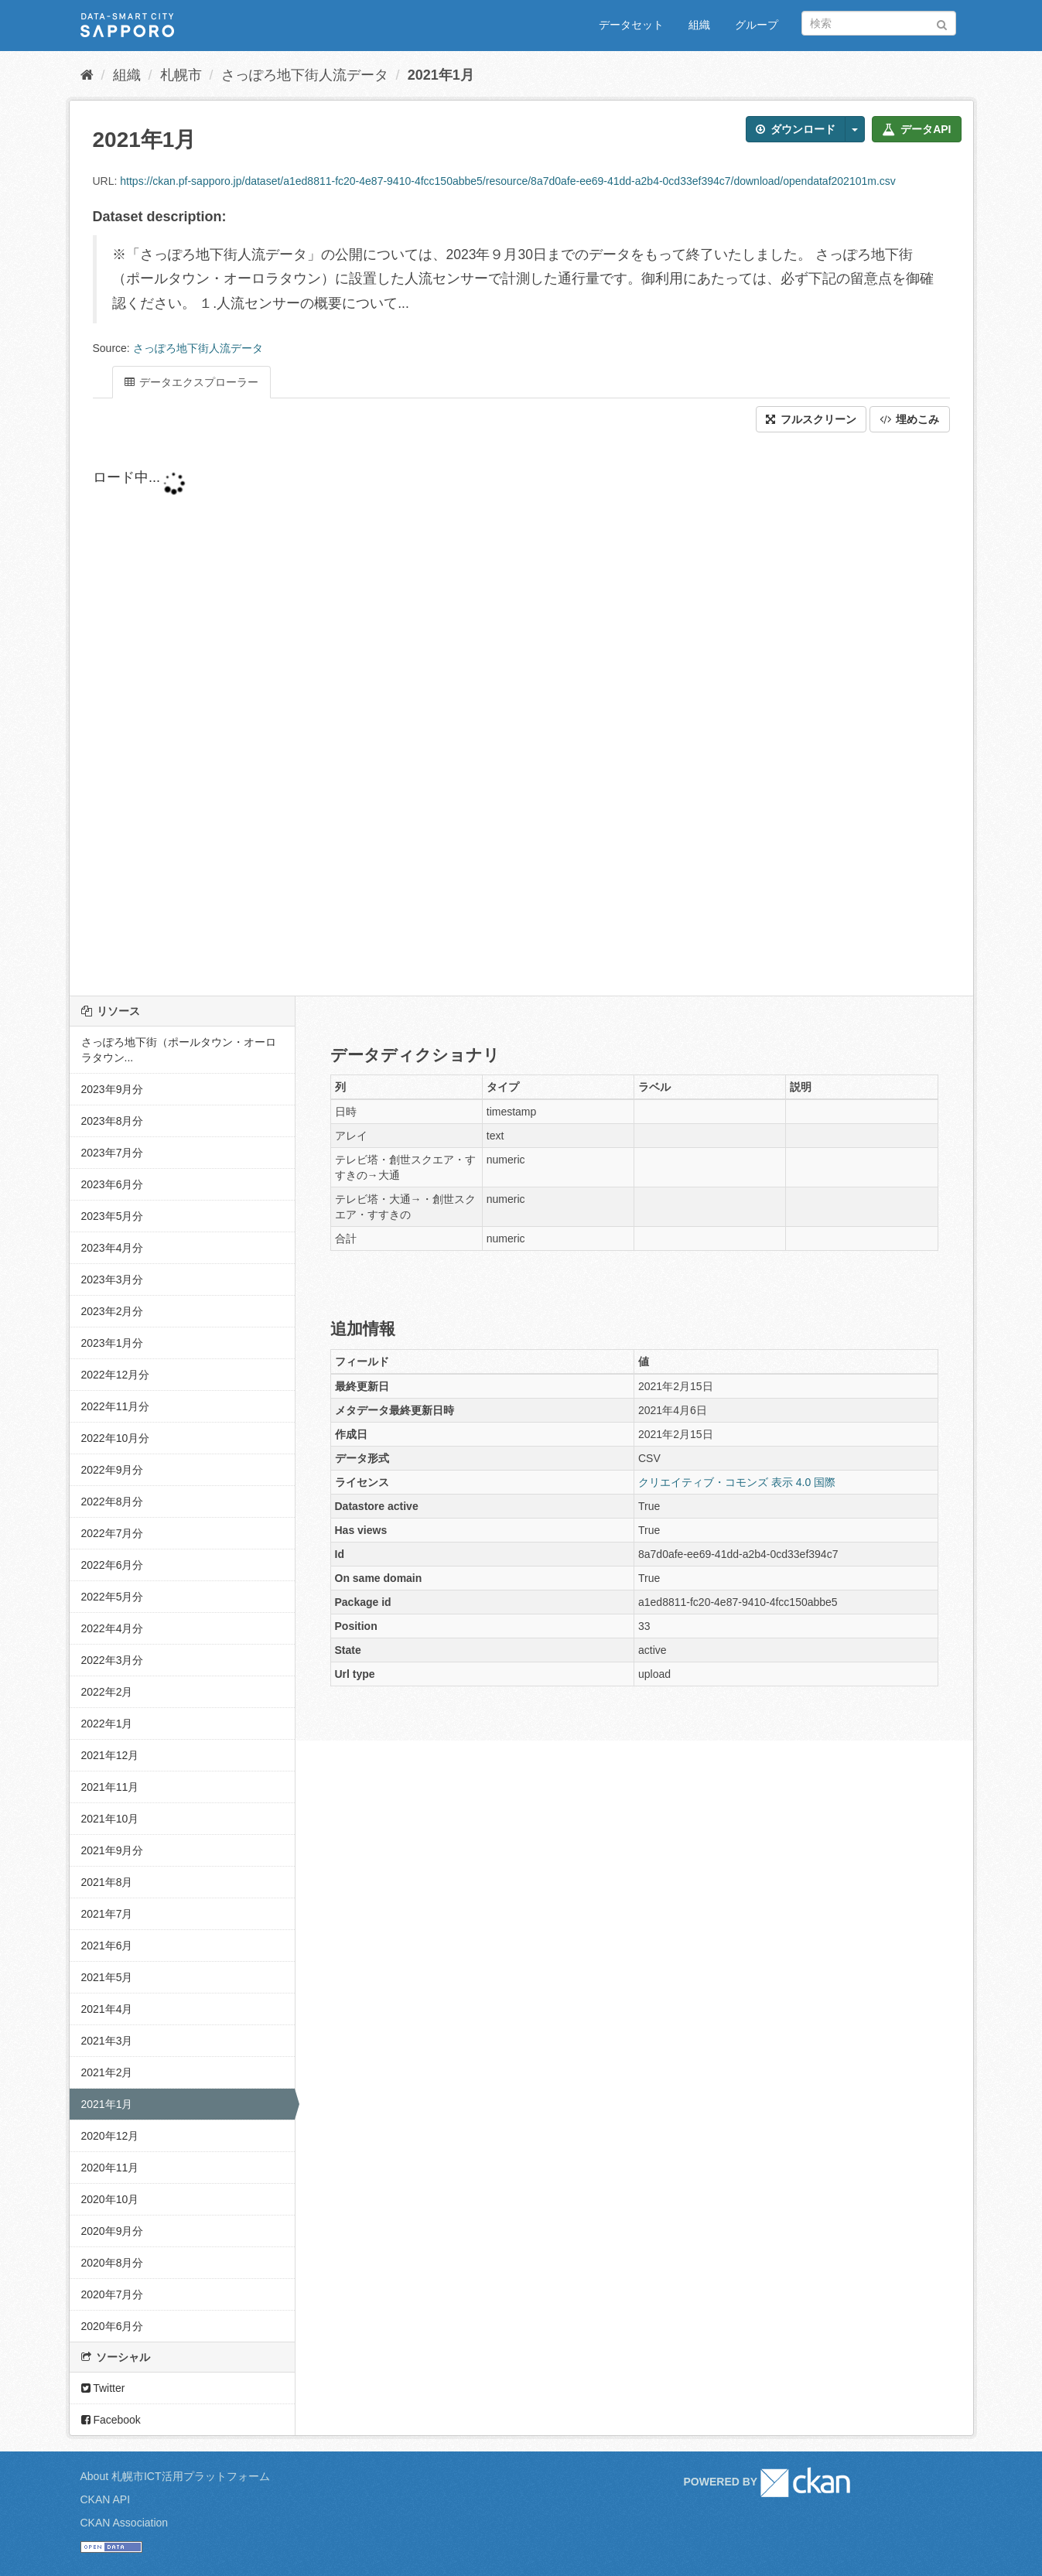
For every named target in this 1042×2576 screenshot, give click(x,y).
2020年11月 (110, 2167)
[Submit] (941, 22)
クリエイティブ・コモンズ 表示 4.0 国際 (736, 1482)
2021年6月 (107, 1945)
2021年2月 (107, 2072)
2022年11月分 (115, 1406)
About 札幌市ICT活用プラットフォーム (175, 2476)
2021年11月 (110, 1787)
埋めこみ (910, 419)
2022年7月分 (112, 1533)
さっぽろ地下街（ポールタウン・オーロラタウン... (178, 1050)
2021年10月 (110, 1818)
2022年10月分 (115, 1438)
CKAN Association (124, 2522)
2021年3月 (107, 2040)
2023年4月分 (112, 1248)
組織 (699, 25)
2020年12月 (110, 2136)
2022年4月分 (112, 1628)
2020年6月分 (112, 2326)
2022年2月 (107, 1692)
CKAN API (105, 2499)
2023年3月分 (112, 1279)
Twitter (103, 2388)
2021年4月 (107, 2009)
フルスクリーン (811, 419)
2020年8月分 (112, 2263)
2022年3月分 (112, 1660)
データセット (631, 25)
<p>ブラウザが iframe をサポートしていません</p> (464, 714)
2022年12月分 (115, 1374)
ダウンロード (795, 129)
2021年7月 (107, 1914)
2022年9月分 (112, 1470)
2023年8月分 (112, 1121)
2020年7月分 (112, 2294)
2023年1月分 (112, 1343)
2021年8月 (107, 1882)
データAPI (916, 129)
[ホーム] (87, 75)
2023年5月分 (112, 1216)
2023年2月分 (112, 1311)
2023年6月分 (112, 1184)
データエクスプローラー (192, 382)
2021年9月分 (112, 1850)
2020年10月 (110, 2199)
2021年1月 (441, 75)
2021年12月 (110, 1755)
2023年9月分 (112, 1089)
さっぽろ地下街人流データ (304, 75)
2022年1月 (107, 1723)
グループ (756, 25)
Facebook (111, 2420)
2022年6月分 (112, 1565)
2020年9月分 (112, 2231)
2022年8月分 (112, 1501)
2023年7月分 (112, 1152)
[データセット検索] (878, 23)
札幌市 (181, 75)
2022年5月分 (112, 1596)
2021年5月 (107, 1977)
